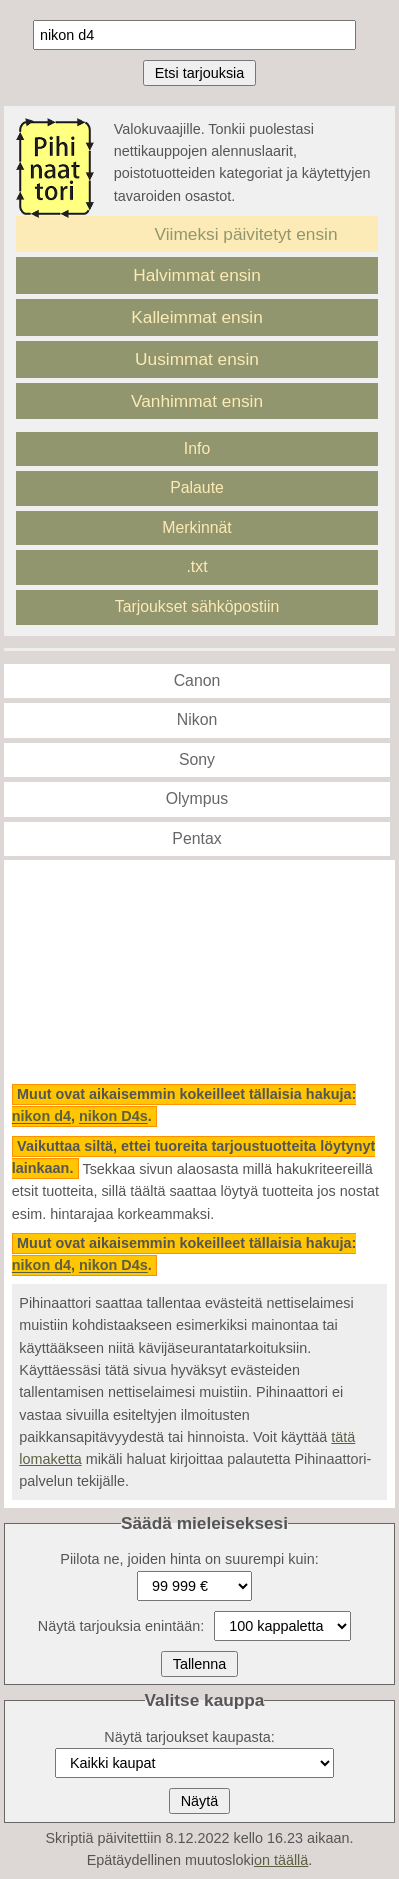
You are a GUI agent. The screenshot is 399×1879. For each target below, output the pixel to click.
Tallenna (200, 1664)
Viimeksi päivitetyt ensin (246, 234)
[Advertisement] (199, 972)
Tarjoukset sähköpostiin (197, 606)
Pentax (196, 838)
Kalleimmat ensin (196, 317)
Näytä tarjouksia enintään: (121, 1626)
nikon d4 (41, 1117)
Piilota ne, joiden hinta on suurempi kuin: (189, 1559)
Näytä (200, 1801)
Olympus (197, 798)
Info (197, 448)
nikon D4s (113, 1117)
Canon (197, 680)
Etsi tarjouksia (200, 73)
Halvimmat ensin (197, 275)
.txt (196, 566)
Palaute (197, 487)
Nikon (197, 719)
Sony (197, 759)
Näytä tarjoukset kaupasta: (189, 1737)
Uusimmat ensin (197, 359)
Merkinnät (197, 527)
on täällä (281, 1860)
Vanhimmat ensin (197, 401)
